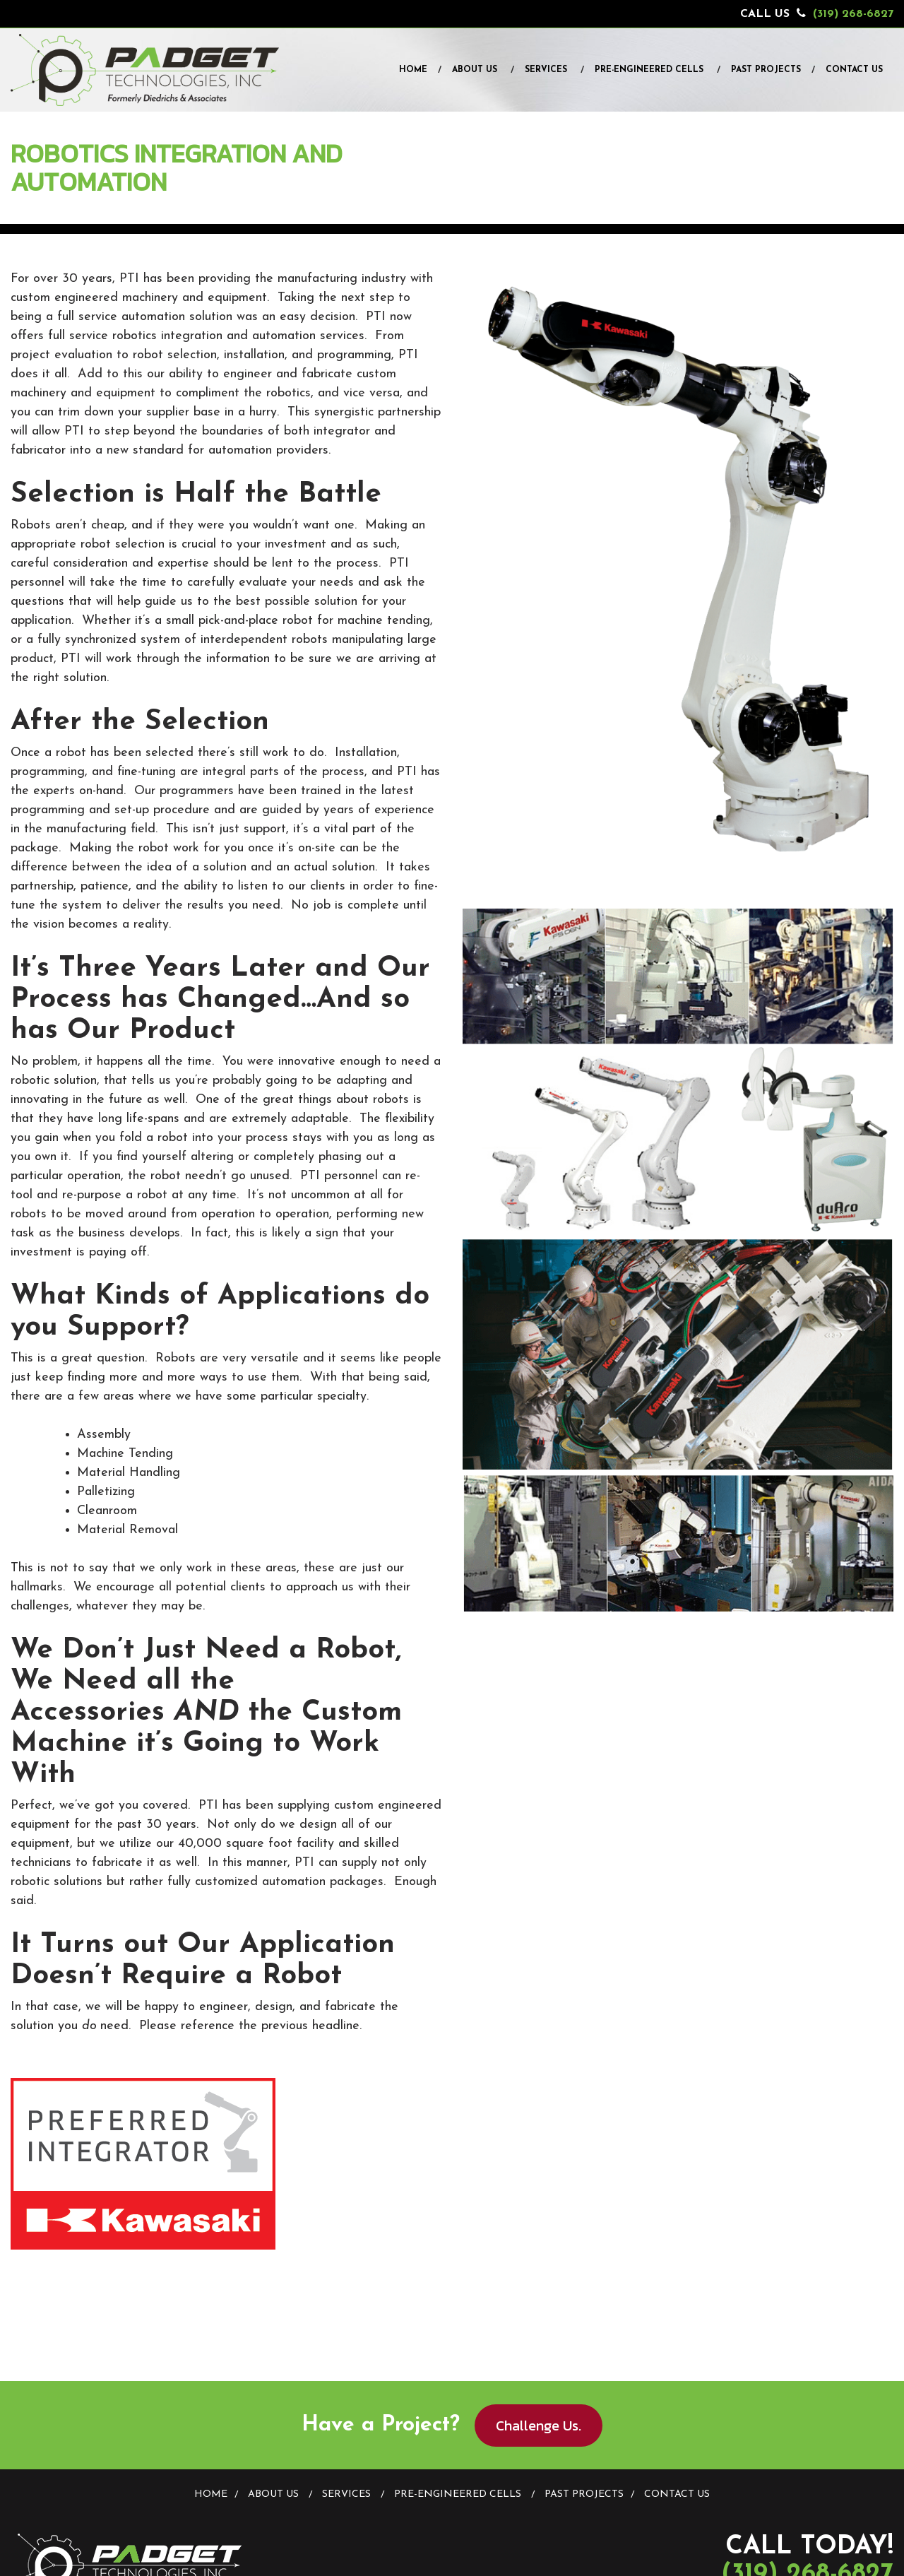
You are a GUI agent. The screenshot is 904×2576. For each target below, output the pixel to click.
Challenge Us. (538, 2425)
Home (413, 70)
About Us (474, 70)
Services (546, 70)
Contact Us (854, 70)
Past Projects (766, 70)
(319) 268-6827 (853, 14)
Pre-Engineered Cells (649, 70)
